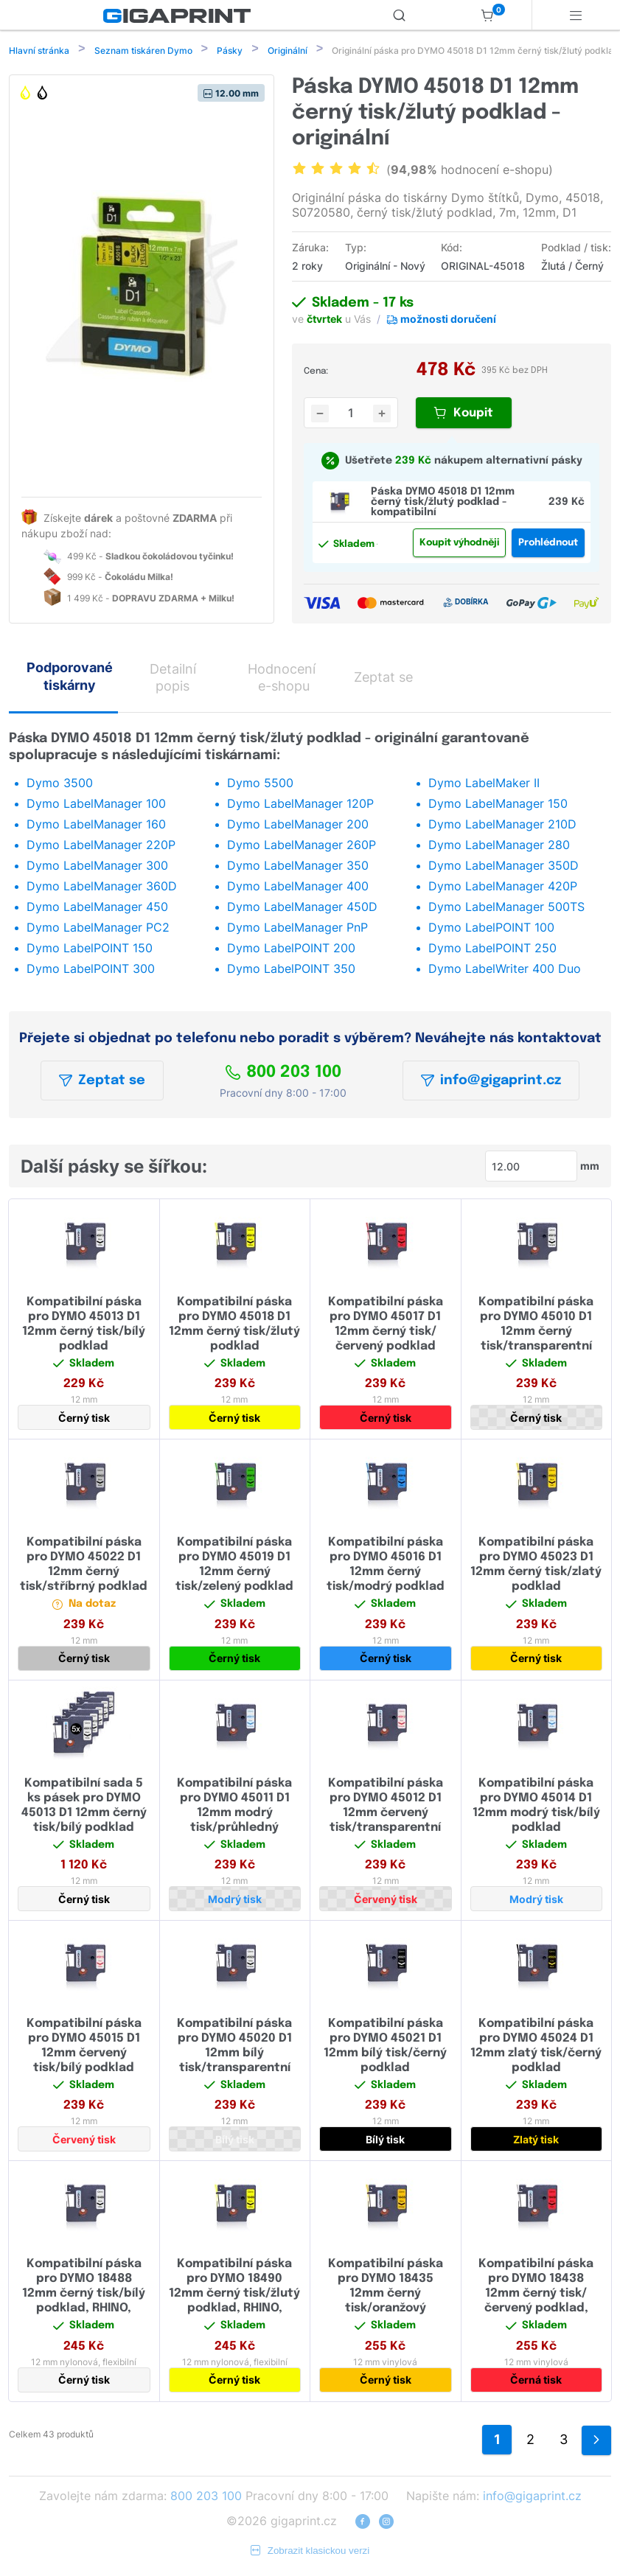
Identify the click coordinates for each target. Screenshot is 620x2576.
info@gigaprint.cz (491, 1082)
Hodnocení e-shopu (282, 679)
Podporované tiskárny (70, 677)
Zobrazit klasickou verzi (310, 2552)
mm (589, 1167)
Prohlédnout (548, 544)
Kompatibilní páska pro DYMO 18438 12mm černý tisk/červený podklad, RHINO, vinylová (535, 2295)
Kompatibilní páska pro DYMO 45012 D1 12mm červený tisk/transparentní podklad (385, 1814)
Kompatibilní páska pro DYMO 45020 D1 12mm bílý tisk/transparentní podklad (234, 2054)
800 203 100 (283, 1074)
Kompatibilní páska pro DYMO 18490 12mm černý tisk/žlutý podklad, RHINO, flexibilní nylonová (234, 2295)
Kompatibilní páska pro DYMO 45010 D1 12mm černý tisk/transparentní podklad (535, 1333)
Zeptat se (102, 1082)
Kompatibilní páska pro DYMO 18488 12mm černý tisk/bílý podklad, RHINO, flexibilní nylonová (83, 2295)
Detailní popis (173, 679)
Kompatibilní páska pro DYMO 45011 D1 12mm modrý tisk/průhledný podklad (234, 1814)
